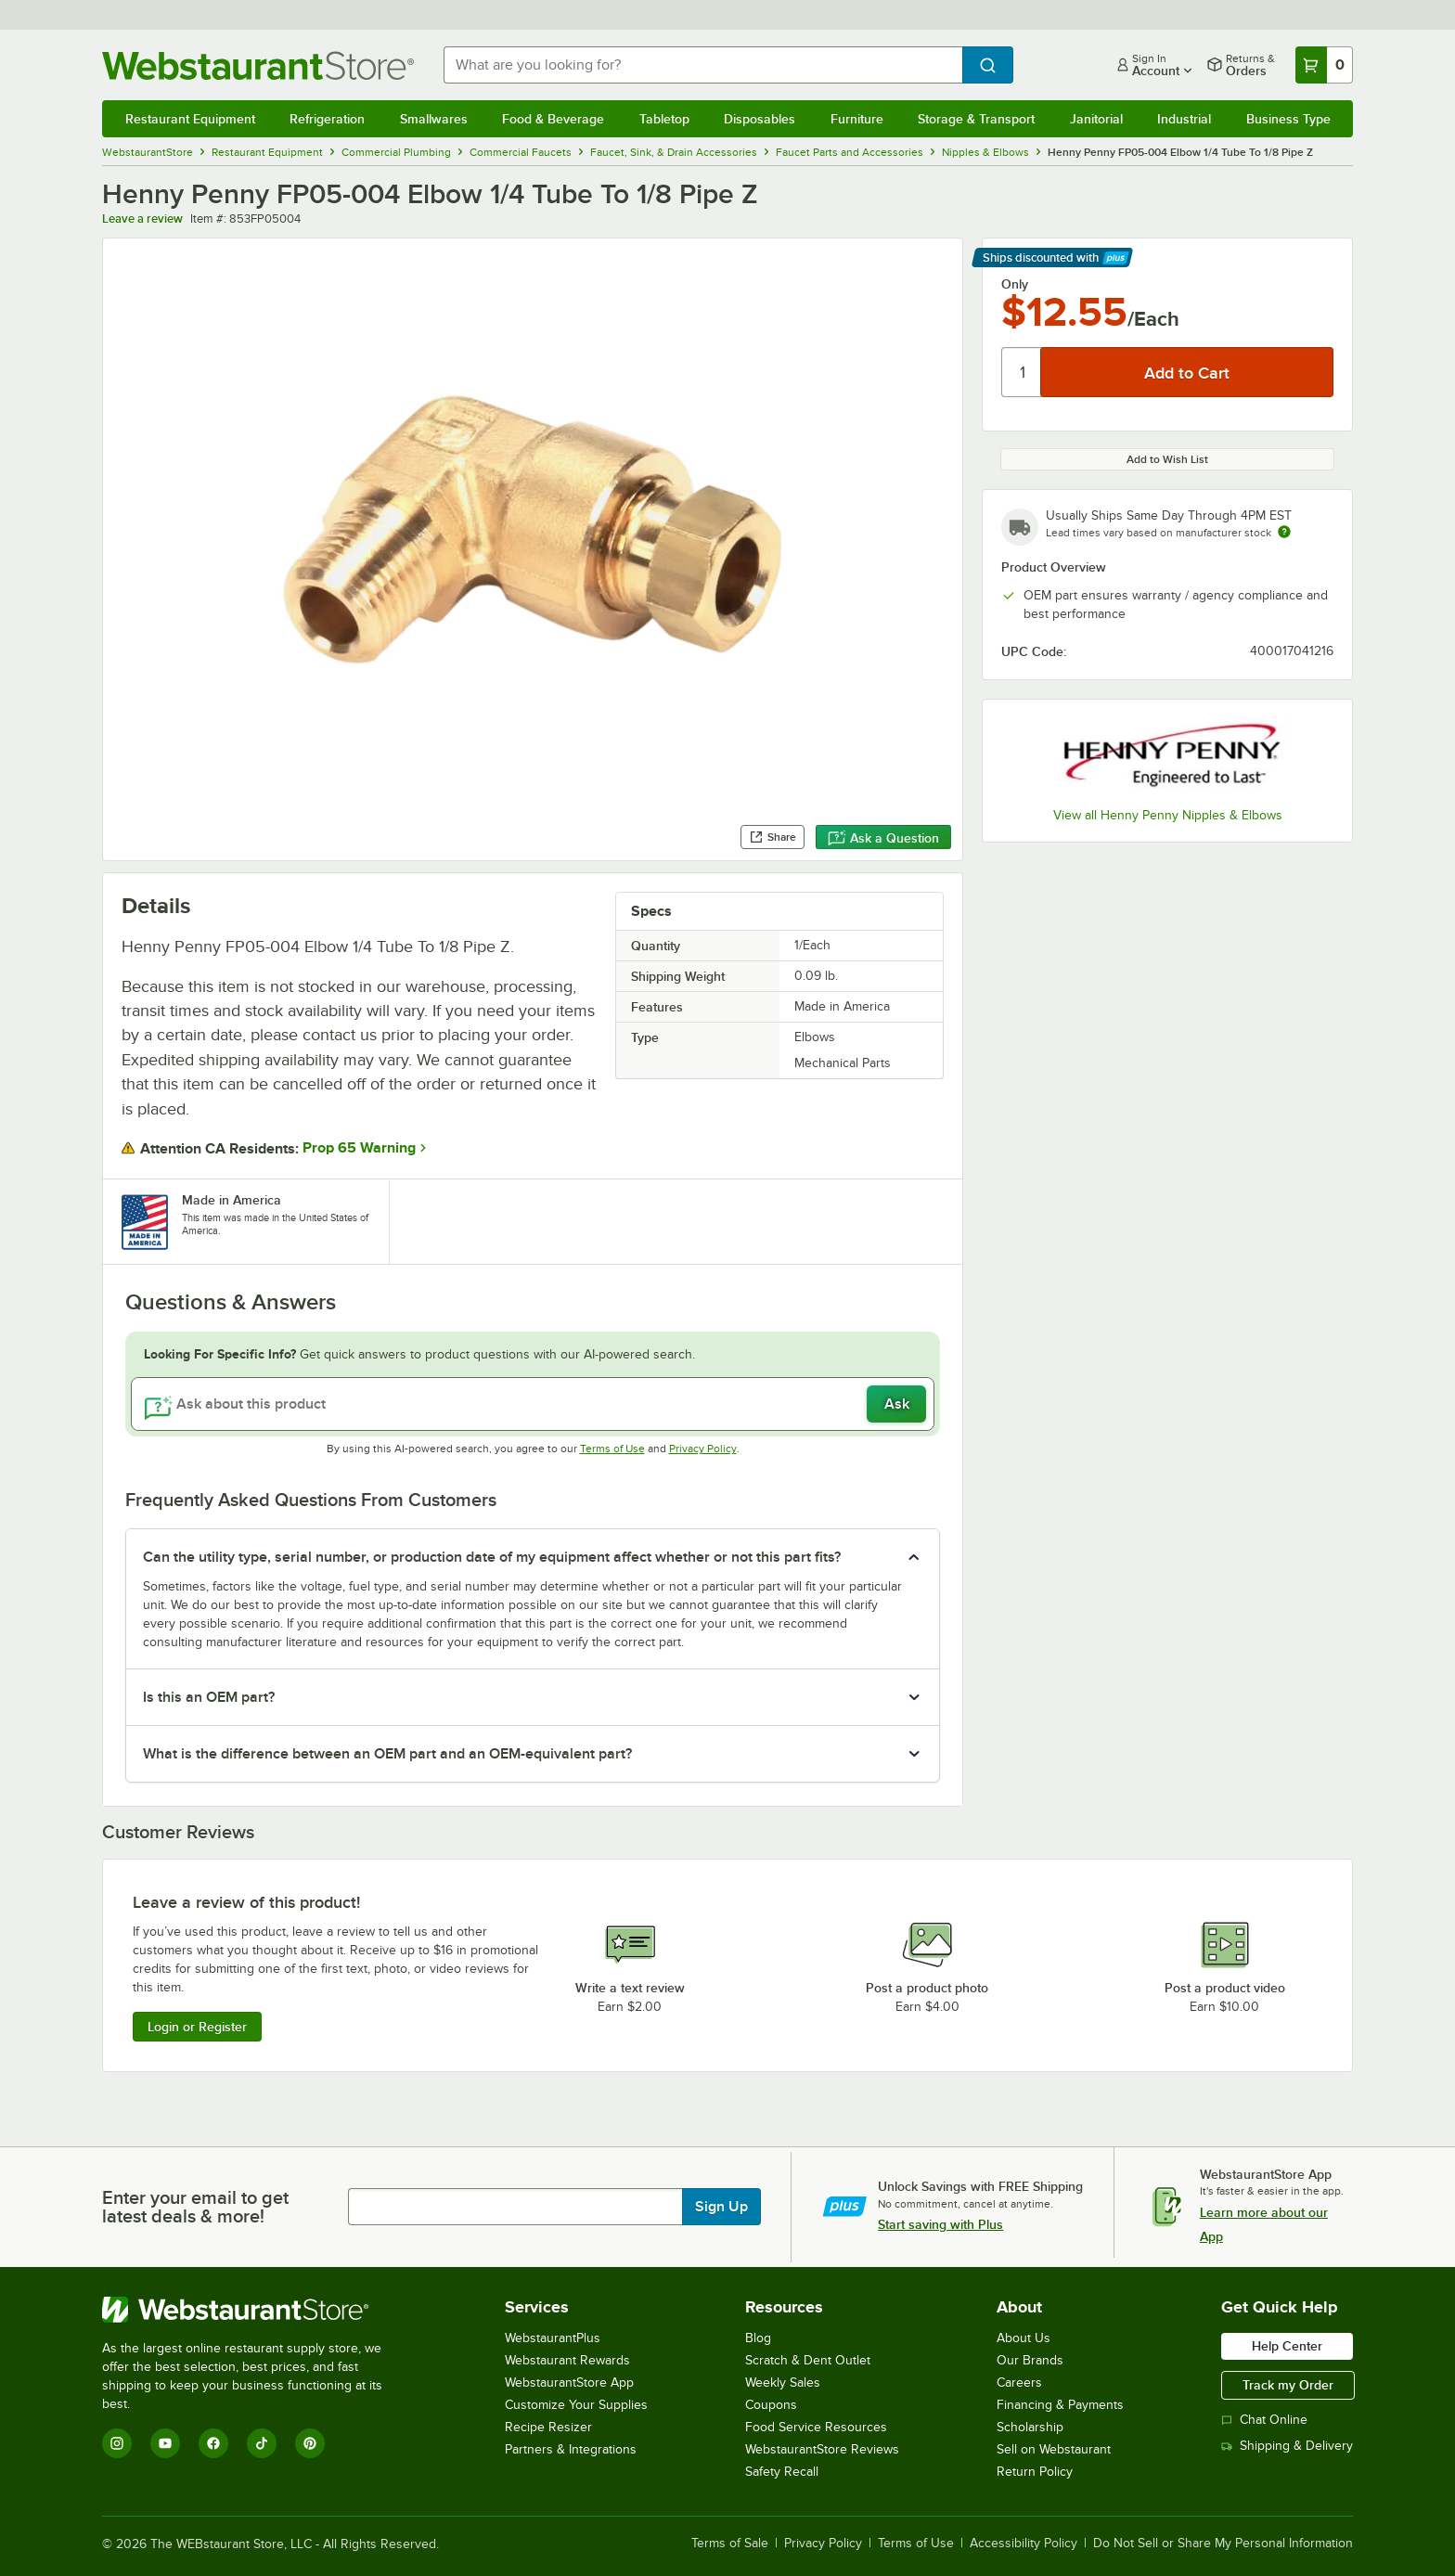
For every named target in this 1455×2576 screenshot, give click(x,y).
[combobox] (703, 65)
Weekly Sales (782, 2382)
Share (772, 837)
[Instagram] (117, 2443)
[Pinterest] (310, 2443)
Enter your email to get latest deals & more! (195, 2206)
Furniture (857, 118)
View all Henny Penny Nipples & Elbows (1167, 815)
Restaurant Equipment (190, 118)
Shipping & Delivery (1287, 2446)
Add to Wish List (1167, 459)
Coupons (771, 2405)
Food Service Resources (816, 2427)
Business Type (1288, 118)
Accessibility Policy (1023, 2543)
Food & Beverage (553, 118)
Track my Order (1288, 2384)
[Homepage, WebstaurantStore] (258, 65)
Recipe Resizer (548, 2427)
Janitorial (1096, 118)
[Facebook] (213, 2443)
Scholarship (1030, 2427)
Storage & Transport (976, 118)
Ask (896, 1404)
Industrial (1184, 118)
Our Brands (1030, 2360)
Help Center (1287, 2345)
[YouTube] (165, 2443)
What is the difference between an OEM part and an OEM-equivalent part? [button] (387, 1753)
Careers (1019, 2382)
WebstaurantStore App (569, 2382)
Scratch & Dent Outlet (807, 2360)
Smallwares (434, 118)
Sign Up (721, 2206)
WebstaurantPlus (552, 2338)
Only (1014, 284)
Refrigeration (327, 118)
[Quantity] (1022, 372)
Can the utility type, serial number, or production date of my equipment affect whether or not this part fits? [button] (492, 1557)
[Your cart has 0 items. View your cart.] (1324, 65)
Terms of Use (612, 1448)
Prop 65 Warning (359, 1148)
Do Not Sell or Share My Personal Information (1223, 2543)
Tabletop (664, 118)
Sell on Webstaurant (1054, 2449)
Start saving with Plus (940, 2224)
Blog (758, 2338)
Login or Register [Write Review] (197, 2026)
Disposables (759, 118)
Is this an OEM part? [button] (209, 1697)
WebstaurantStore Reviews (822, 2449)
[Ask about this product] (533, 1404)
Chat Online (1264, 2420)
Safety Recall (781, 2472)
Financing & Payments (1060, 2405)
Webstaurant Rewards (567, 2360)
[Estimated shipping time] (1284, 531)
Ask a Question (883, 838)
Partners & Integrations (571, 2449)
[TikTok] (262, 2443)
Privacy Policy (703, 1448)
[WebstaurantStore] (254, 2310)
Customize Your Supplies (576, 2405)
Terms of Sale (729, 2543)
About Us (1023, 2338)
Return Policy (1035, 2472)
